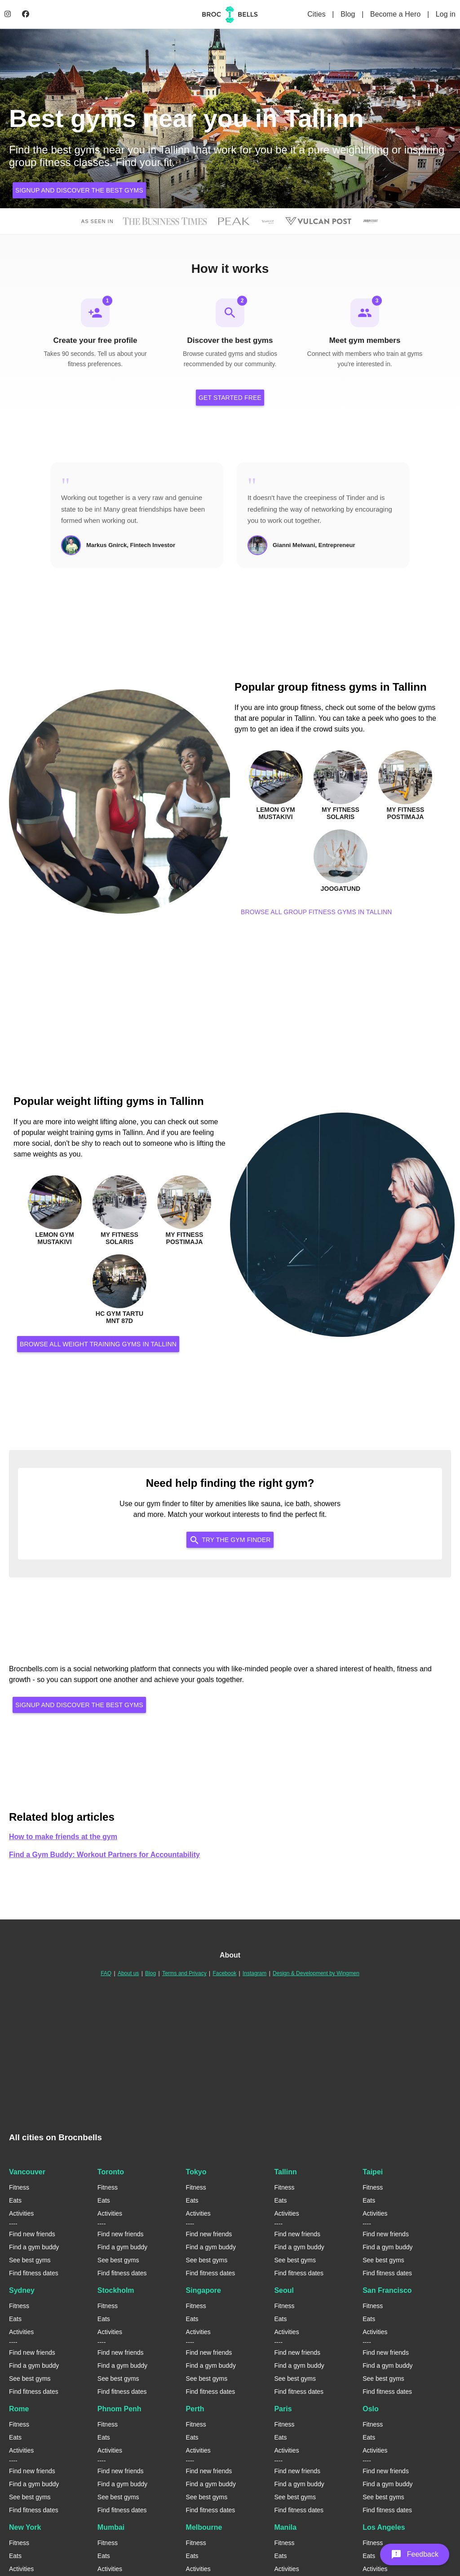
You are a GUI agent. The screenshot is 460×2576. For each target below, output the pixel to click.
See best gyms (30, 2261)
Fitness (19, 2188)
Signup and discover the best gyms (79, 190)
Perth (195, 2410)
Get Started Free (230, 398)
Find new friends (32, 2235)
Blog (349, 14)
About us (128, 1974)
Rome (19, 2410)
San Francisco (387, 2291)
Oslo (371, 2410)
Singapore (203, 2291)
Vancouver (27, 2173)
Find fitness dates (33, 2274)
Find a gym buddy (34, 2248)
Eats (15, 2201)
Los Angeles (384, 2528)
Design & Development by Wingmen (316, 1974)
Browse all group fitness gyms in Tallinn (316, 912)
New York (25, 2528)
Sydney (22, 2291)
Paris (283, 2410)
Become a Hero (396, 14)
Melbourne (204, 2528)
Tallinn (285, 2173)
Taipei (373, 2173)
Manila (285, 2528)
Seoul (284, 2291)
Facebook (224, 1974)
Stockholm (115, 2291)
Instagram (254, 1974)
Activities (21, 2214)
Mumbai (110, 2528)
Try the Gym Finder (229, 1540)
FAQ (106, 1974)
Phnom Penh (119, 2410)
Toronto (110, 2173)
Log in (446, 14)
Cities (317, 14)
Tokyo (196, 2173)
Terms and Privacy (184, 1974)
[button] (414, 2554)
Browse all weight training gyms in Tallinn (98, 1344)
